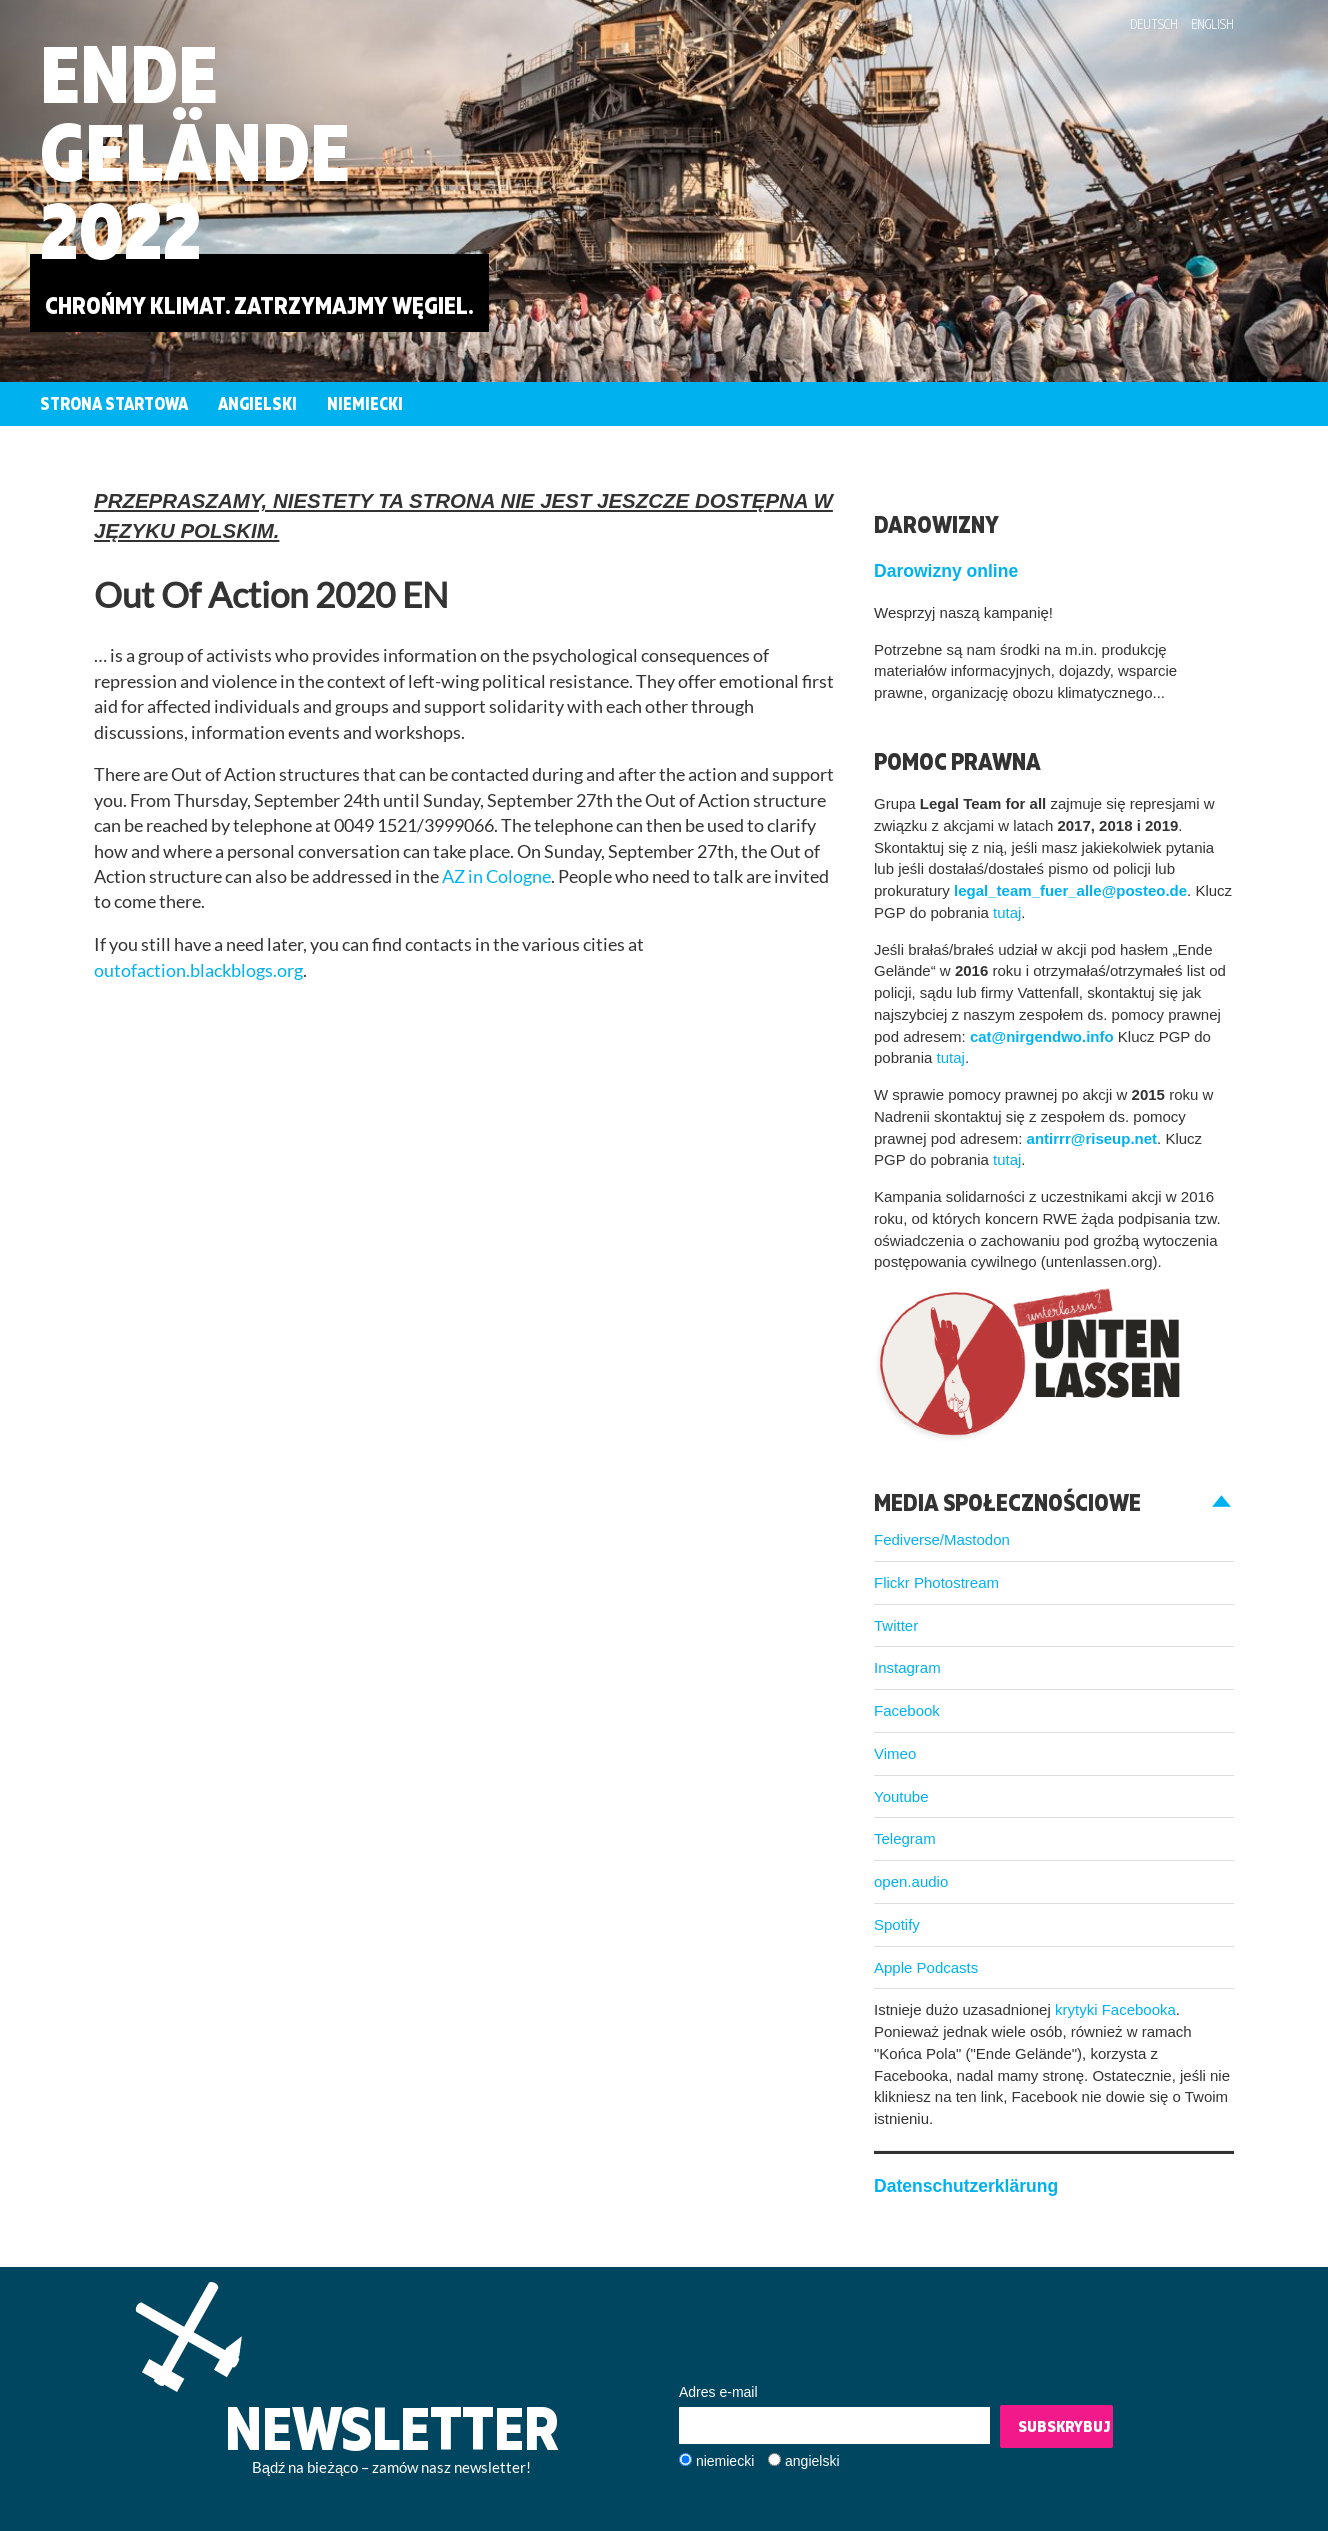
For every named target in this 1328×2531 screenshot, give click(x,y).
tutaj (1007, 912)
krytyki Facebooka (1115, 2009)
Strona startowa (114, 403)
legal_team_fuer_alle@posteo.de (1070, 890)
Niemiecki (365, 403)
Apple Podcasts (926, 1967)
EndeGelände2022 (195, 151)
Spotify (897, 1924)
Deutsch (1154, 24)
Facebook (907, 1710)
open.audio (911, 1881)
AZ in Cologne (496, 876)
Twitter (896, 1625)
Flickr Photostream (936, 1582)
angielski (812, 2461)
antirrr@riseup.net (1092, 1138)
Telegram (905, 1838)
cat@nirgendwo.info (1042, 1036)
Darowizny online (946, 571)
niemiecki (725, 2461)
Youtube (901, 1796)
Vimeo (895, 1753)
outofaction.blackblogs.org (198, 970)
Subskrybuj (1064, 2426)
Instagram (907, 1667)
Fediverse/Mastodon (942, 1539)
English (1212, 24)
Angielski (257, 403)
